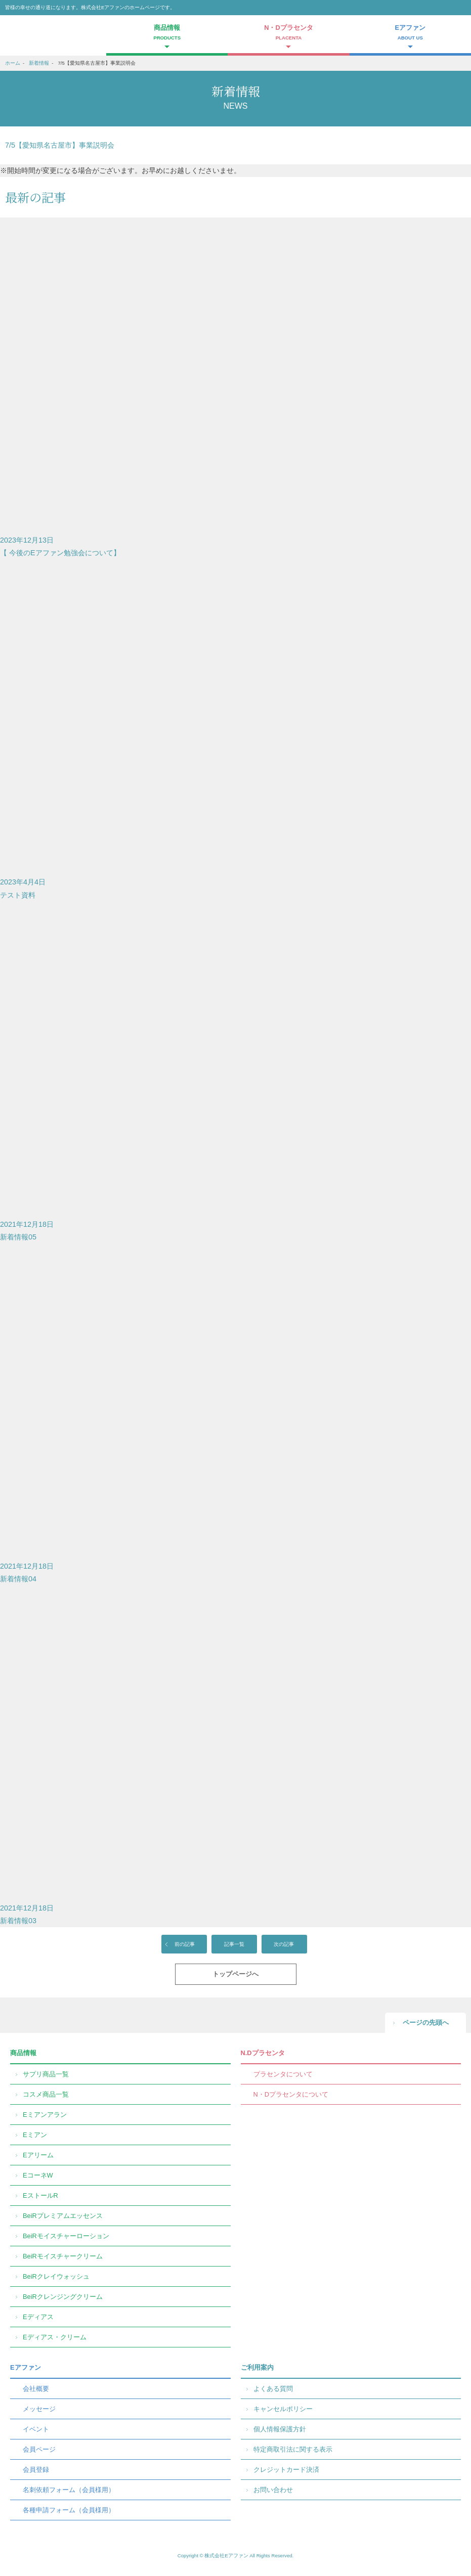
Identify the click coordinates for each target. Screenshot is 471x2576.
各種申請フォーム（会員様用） (69, 2510)
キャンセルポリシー (283, 2409)
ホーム (12, 63)
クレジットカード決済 (286, 2469)
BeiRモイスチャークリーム (63, 2256)
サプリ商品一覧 (46, 2074)
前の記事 (185, 1944)
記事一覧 (234, 1944)
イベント (36, 2429)
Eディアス (38, 2317)
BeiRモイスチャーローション (66, 2236)
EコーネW (38, 2175)
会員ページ (39, 2449)
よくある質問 (273, 2388)
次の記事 (284, 1944)
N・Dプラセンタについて (290, 2094)
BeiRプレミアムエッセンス (63, 2215)
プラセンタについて (283, 2074)
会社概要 (36, 2388)
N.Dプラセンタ (263, 2053)
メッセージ (39, 2409)
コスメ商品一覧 (46, 2094)
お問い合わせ (273, 2490)
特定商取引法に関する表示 (292, 2449)
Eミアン (35, 2135)
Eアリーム (38, 2155)
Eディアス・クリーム (55, 2337)
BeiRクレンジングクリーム (63, 2296)
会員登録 (36, 2469)
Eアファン (25, 2367)
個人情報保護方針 (279, 2429)
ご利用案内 (257, 2367)
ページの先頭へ (426, 2022)
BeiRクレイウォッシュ (56, 2276)
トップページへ (235, 1974)
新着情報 (39, 63)
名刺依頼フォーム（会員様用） (69, 2490)
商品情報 (23, 2053)
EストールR (40, 2195)
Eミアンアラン (45, 2114)
